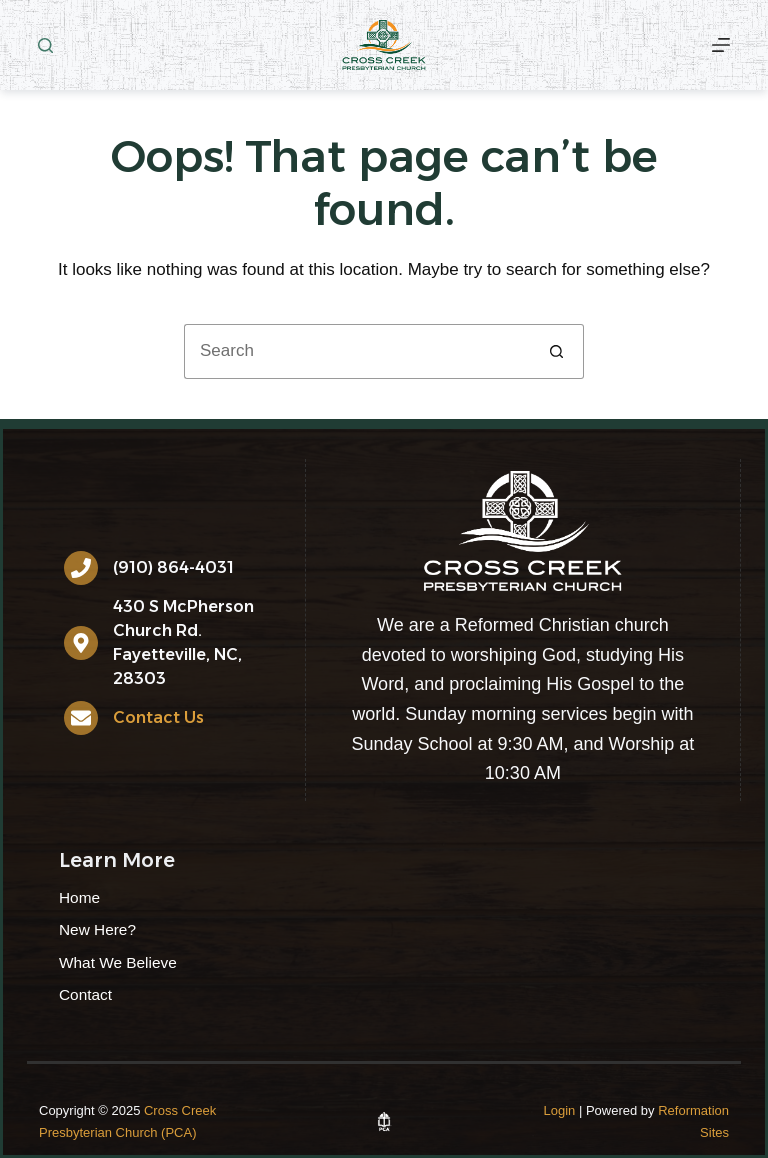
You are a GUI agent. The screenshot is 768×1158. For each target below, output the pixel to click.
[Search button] (556, 351)
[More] (721, 45)
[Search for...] (356, 351)
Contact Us (158, 717)
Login (560, 1110)
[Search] (45, 45)
